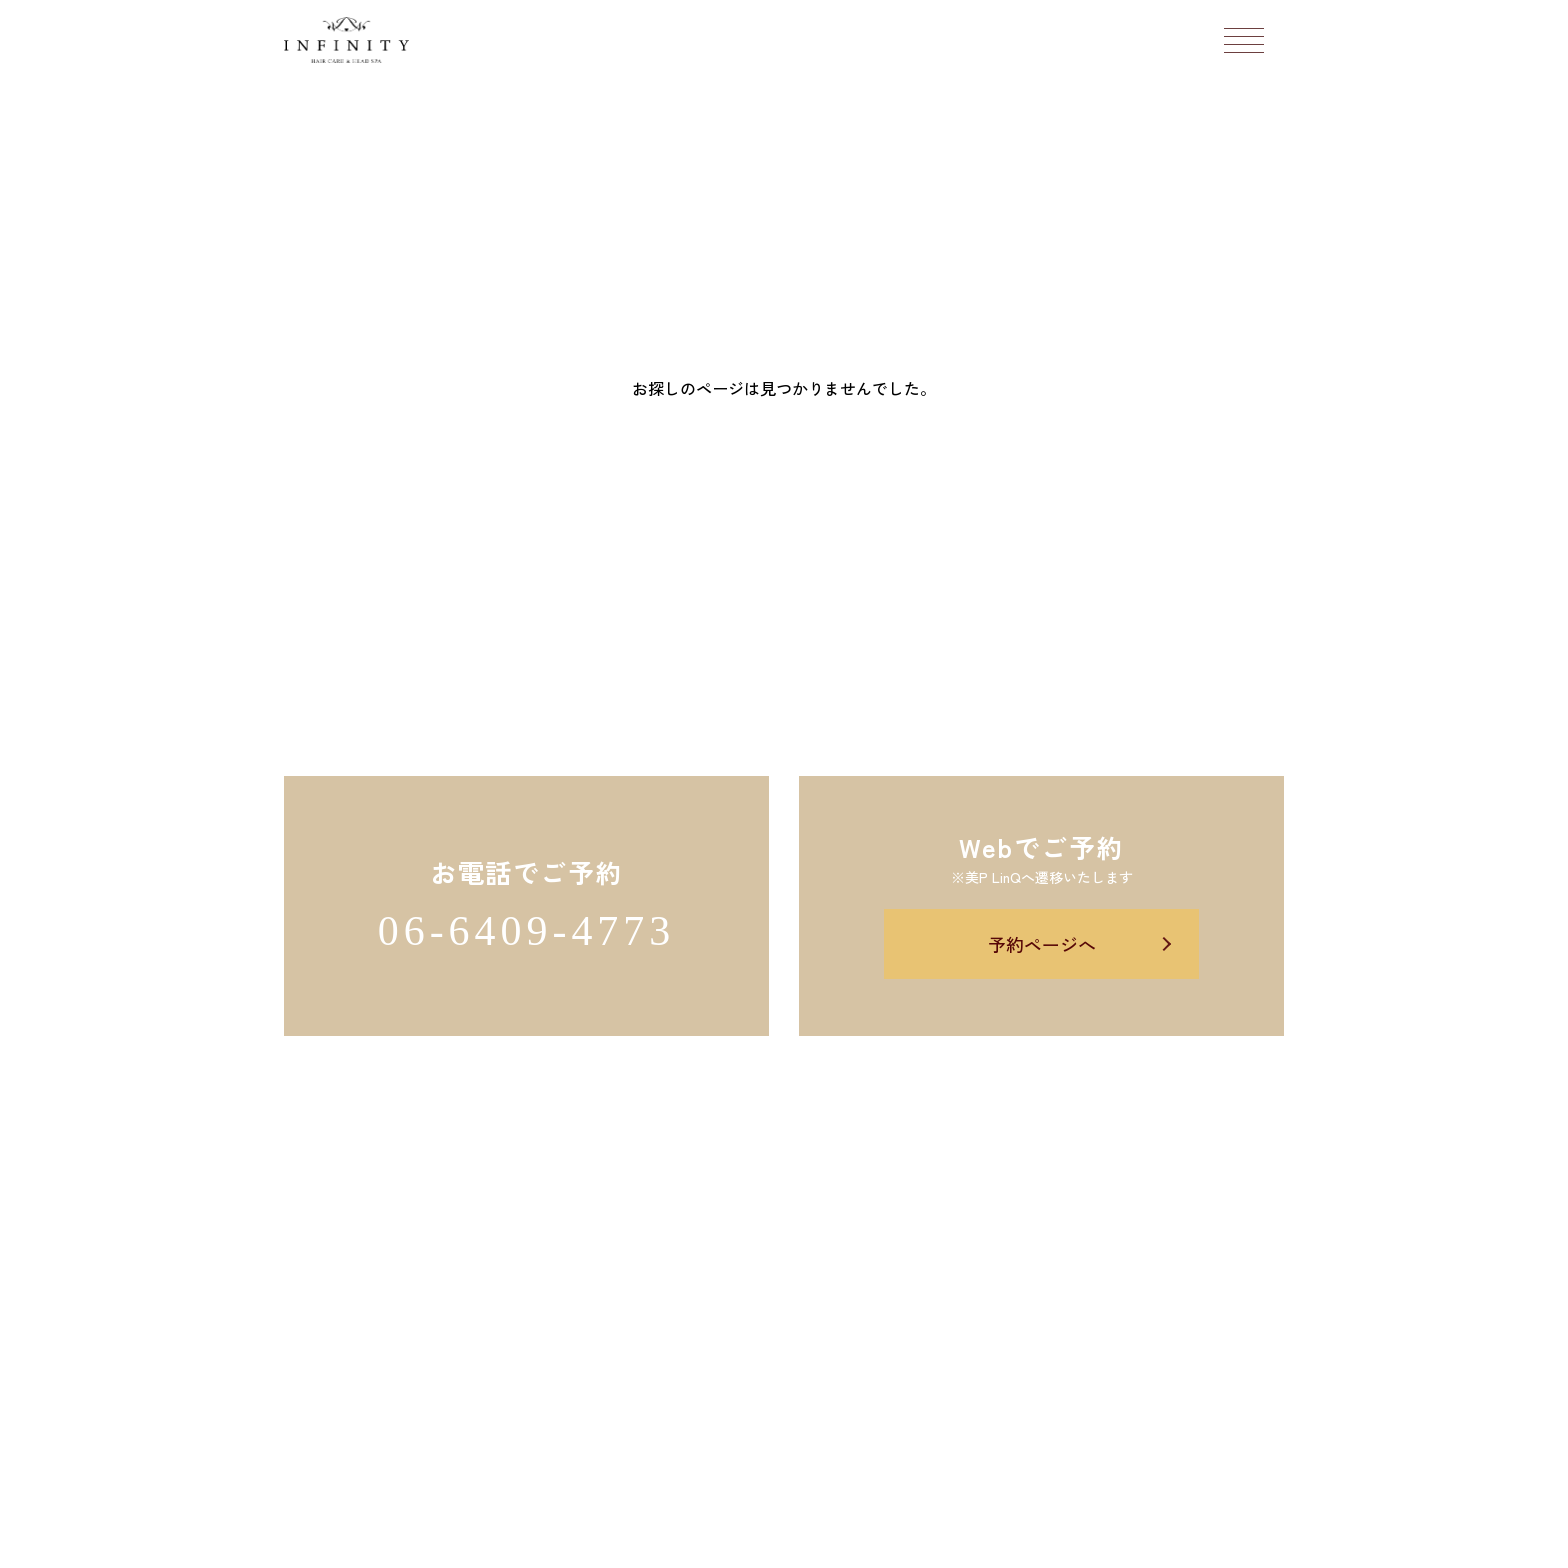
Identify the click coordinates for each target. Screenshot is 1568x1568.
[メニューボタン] (1244, 40)
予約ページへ (1042, 944)
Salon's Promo (933, 1541)
